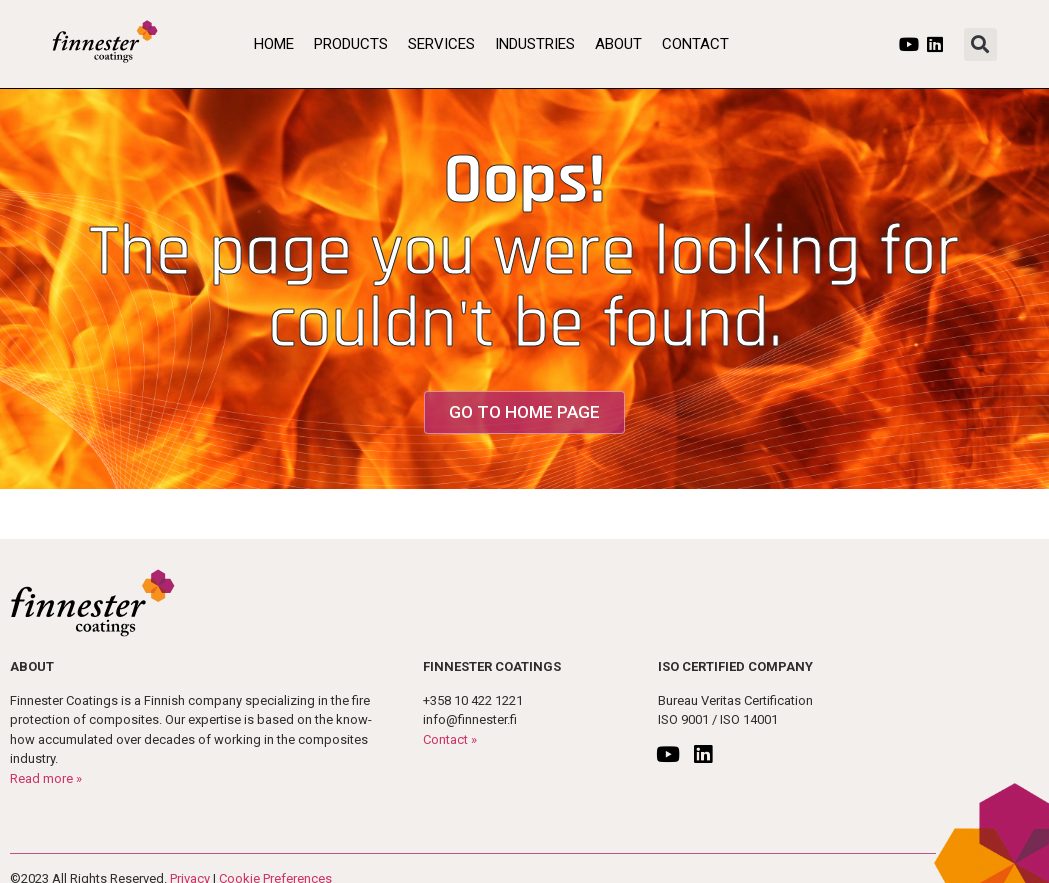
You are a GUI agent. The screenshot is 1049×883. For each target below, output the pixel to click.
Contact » (450, 739)
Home (274, 44)
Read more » (46, 778)
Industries (535, 44)
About (618, 44)
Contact (695, 44)
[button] (980, 44)
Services (441, 44)
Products (351, 44)
